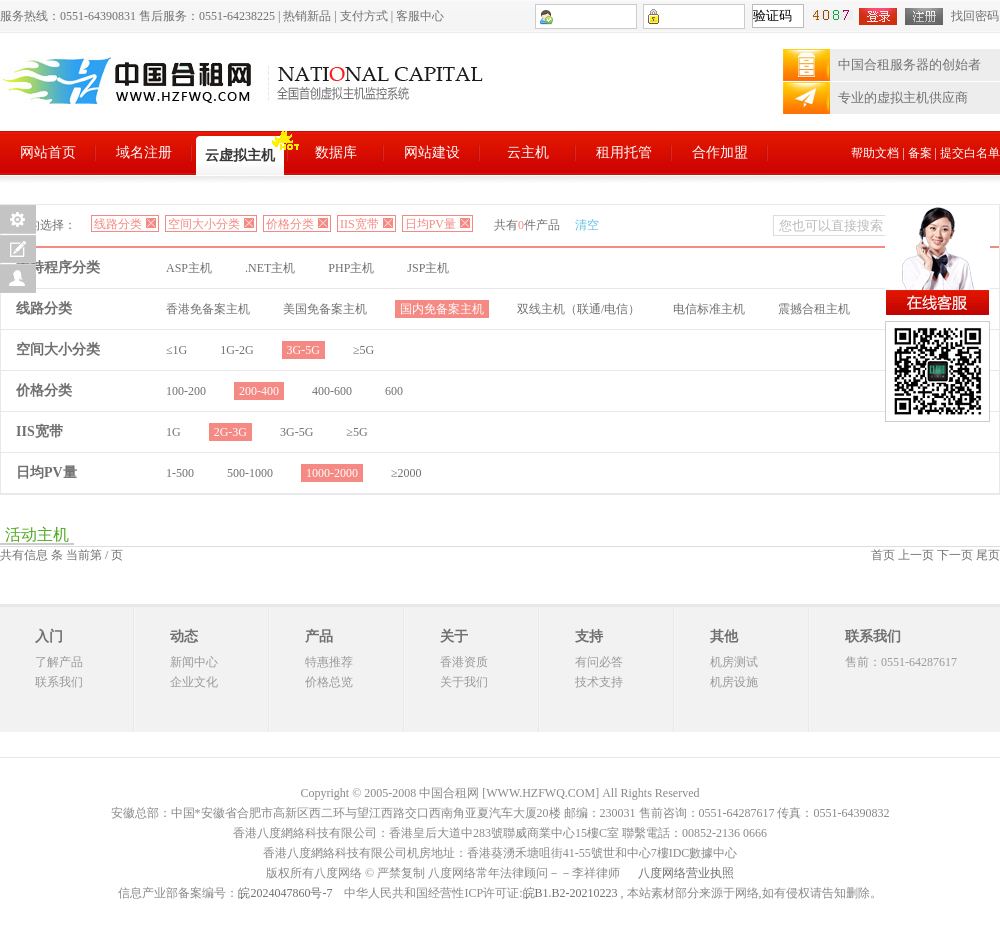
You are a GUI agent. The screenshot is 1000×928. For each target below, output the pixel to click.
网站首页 (48, 152)
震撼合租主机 (814, 309)
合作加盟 (720, 152)
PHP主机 (351, 268)
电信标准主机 (709, 309)
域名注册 (144, 152)
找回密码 (975, 16)
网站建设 (432, 152)
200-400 (259, 391)
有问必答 (599, 662)
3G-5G (303, 350)
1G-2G (236, 350)
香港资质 (464, 662)
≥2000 (406, 473)
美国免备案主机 (325, 309)
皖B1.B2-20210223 (570, 893)
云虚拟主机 (240, 155)
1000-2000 (332, 473)
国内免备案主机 (442, 309)
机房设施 (734, 682)
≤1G (176, 350)
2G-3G (230, 432)
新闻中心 (194, 662)
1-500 (180, 473)
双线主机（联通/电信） (578, 309)
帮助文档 (875, 153)
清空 (587, 225)
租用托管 (624, 152)
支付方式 (364, 16)
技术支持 (599, 682)
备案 (920, 153)
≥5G (363, 350)
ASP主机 (189, 268)
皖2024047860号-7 (285, 893)
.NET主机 (270, 268)
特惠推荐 (329, 662)
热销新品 (307, 16)
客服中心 (420, 16)
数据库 (336, 152)
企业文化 (194, 682)
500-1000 (250, 473)
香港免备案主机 (208, 309)
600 (394, 391)
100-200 (186, 391)
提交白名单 (970, 153)
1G (173, 432)
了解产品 (59, 662)
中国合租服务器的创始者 (909, 64)
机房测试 (734, 662)
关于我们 (464, 682)
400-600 (332, 391)
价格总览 (329, 682)
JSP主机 (428, 268)
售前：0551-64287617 (901, 662)
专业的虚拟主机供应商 (903, 97)
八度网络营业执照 (686, 873)
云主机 (528, 152)
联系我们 (59, 682)
